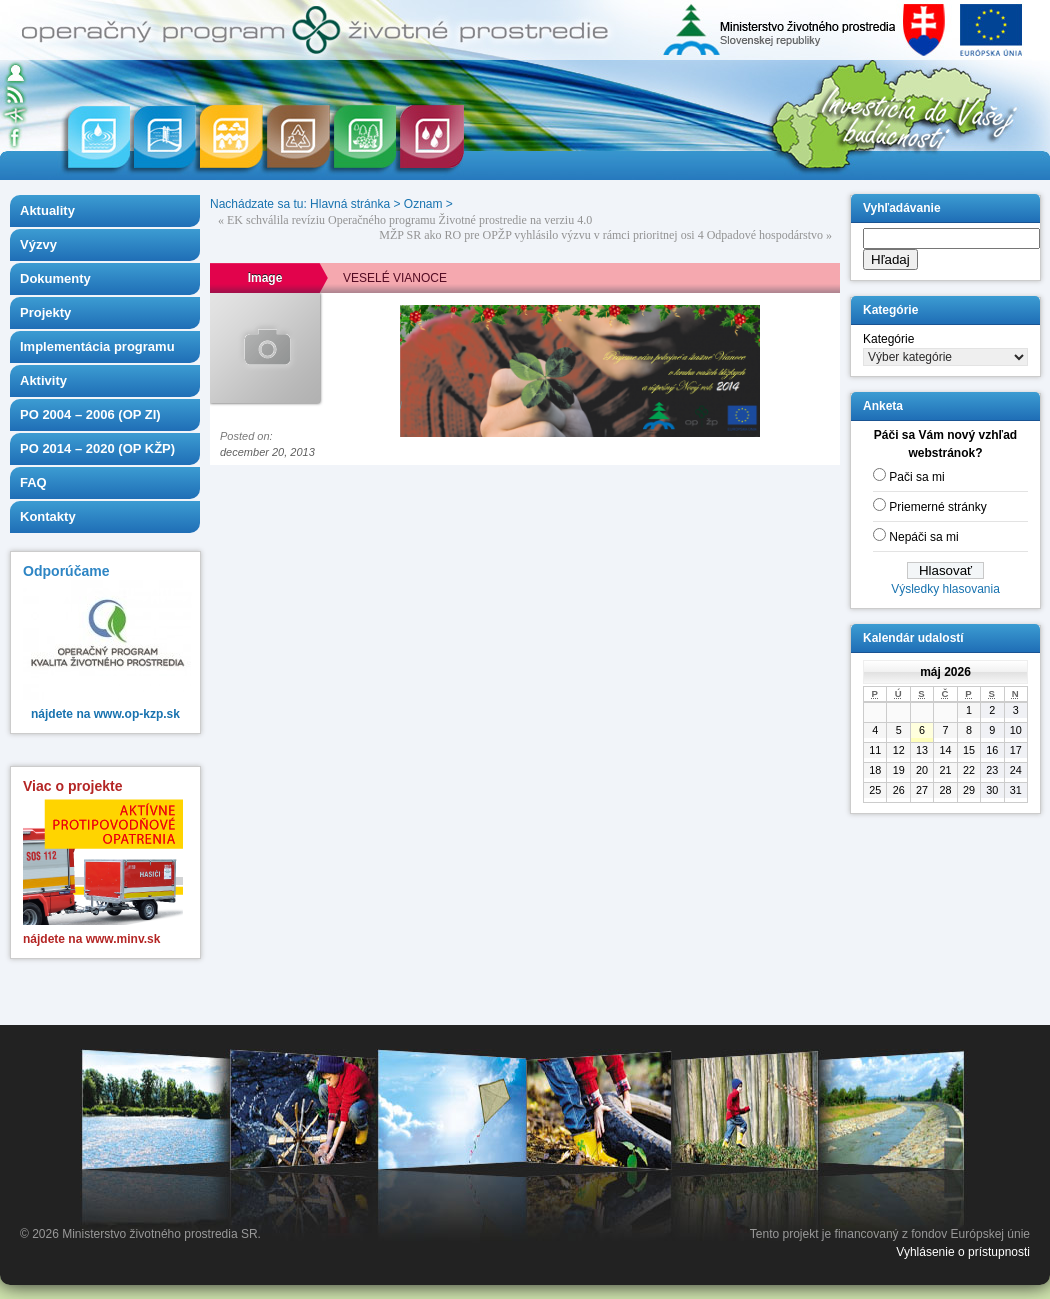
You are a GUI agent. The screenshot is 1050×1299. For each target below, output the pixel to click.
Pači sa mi (916, 477)
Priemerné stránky (937, 507)
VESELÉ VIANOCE (395, 278)
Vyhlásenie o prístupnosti (963, 1252)
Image (265, 278)
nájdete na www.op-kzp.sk (105, 714)
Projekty (45, 312)
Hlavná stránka (350, 204)
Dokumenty (55, 278)
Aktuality (47, 210)
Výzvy (38, 244)
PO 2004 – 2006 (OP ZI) (90, 414)
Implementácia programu (97, 346)
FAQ (33, 482)
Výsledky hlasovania (945, 589)
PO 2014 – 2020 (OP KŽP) (97, 448)
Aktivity (43, 380)
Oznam (423, 204)
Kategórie (888, 339)
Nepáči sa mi (923, 537)
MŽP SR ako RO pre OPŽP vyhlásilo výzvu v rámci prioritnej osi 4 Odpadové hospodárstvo (601, 235)
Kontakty (48, 516)
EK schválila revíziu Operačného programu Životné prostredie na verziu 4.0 (409, 220)
